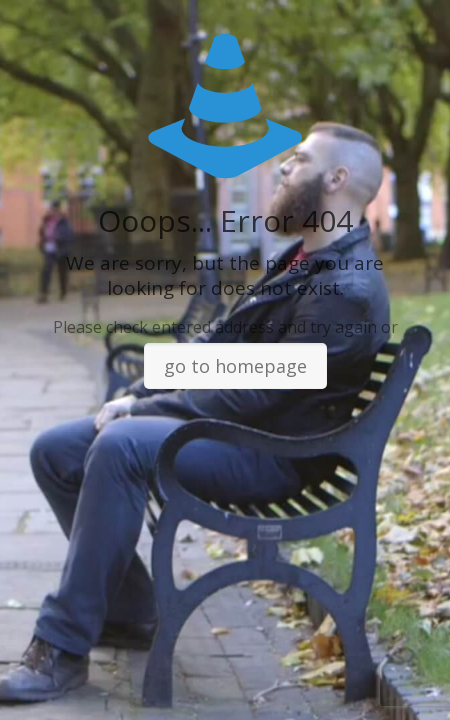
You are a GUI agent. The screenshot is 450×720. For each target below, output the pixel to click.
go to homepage (235, 366)
